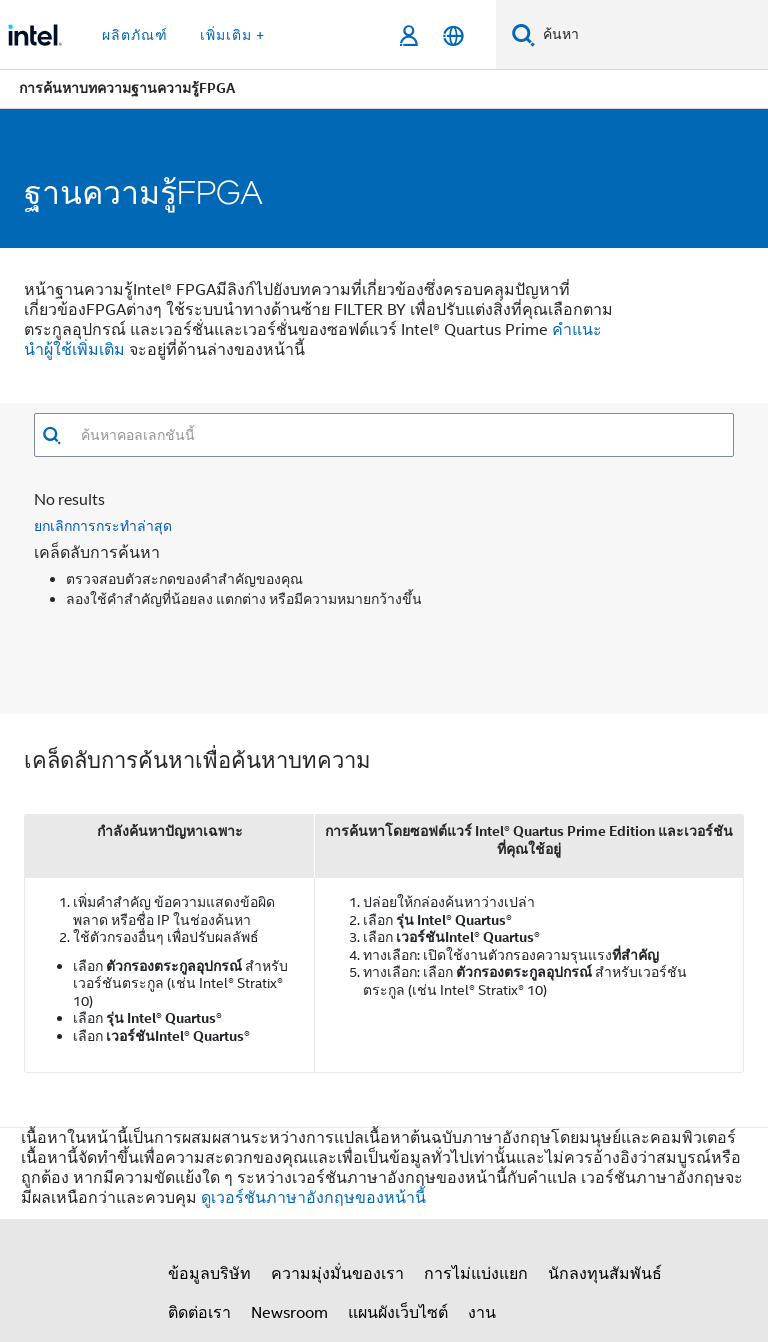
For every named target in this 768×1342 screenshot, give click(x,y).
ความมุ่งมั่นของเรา (337, 1274)
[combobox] (397, 435)
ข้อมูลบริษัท (209, 1274)
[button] (51, 435)
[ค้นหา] (523, 34)
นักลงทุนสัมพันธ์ (605, 1274)
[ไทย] (453, 35)
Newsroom (289, 1313)
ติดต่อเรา (199, 1313)
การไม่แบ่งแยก (476, 1274)
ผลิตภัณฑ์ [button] (135, 35)
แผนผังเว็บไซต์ (398, 1313)
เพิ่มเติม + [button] (232, 35)
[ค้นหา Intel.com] (651, 35)
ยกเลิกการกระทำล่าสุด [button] (103, 525)
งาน (482, 1313)
